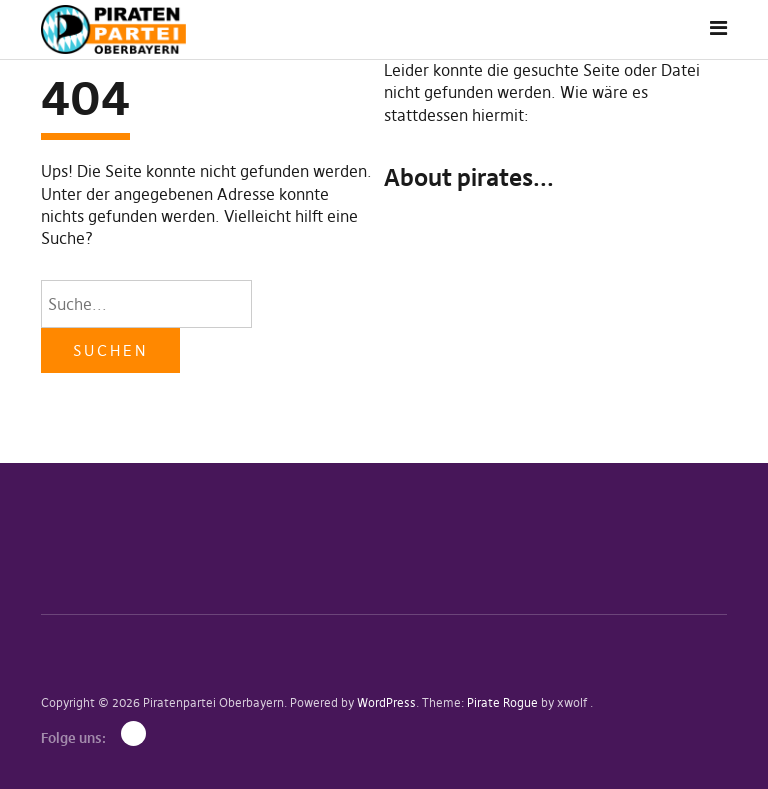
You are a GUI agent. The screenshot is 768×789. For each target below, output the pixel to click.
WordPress (386, 702)
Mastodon (133, 733)
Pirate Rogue (502, 702)
